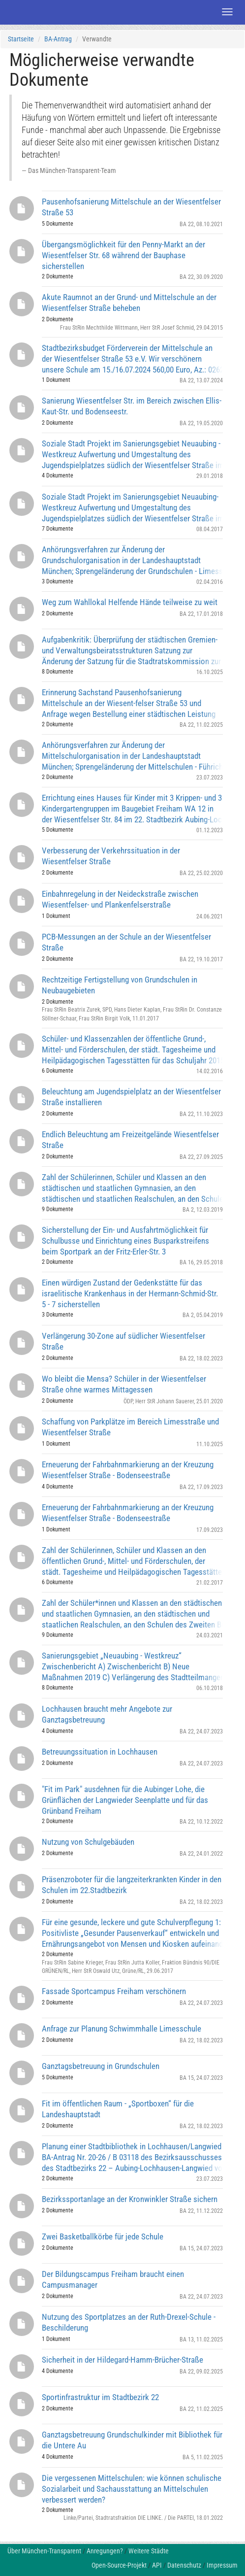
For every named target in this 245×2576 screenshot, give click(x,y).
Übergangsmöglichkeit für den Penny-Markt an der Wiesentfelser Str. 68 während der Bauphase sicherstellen (123, 255)
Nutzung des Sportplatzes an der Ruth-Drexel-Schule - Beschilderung (128, 2322)
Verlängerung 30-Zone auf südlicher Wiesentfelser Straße (123, 1341)
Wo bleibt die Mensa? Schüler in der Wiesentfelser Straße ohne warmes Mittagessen (124, 1384)
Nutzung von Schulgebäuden (88, 1842)
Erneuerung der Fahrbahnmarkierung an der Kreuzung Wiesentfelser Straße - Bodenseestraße (128, 1469)
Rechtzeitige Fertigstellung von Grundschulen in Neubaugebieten (119, 985)
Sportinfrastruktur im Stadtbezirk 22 (100, 2397)
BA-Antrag (58, 39)
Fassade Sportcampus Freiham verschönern (114, 1991)
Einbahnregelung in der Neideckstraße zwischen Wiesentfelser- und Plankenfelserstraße (120, 899)
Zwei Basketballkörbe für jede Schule (102, 2236)
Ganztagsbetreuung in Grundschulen (100, 2066)
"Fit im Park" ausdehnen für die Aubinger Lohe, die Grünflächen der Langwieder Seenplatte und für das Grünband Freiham (125, 1799)
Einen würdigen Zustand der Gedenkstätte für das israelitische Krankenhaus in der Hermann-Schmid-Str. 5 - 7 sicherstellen (130, 1293)
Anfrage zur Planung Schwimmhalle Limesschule (121, 2029)
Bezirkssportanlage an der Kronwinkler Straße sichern (129, 2199)
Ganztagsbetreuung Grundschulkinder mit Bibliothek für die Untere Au (132, 2440)
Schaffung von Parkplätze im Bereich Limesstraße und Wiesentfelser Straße (130, 1427)
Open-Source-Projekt (119, 2565)
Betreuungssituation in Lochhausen (99, 1752)
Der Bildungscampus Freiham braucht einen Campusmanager (113, 2279)
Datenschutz (184, 2565)
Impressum (222, 2565)
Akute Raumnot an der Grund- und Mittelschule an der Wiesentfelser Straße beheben (129, 302)
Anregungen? (105, 2551)
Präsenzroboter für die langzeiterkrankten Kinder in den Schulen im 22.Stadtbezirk (131, 1884)
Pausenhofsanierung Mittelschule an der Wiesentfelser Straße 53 (131, 207)
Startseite (21, 39)
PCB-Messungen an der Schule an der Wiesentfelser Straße (126, 942)
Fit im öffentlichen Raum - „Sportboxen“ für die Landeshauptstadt (118, 2109)
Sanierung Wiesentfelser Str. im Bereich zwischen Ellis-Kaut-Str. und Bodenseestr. (131, 406)
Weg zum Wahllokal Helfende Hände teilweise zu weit (129, 602)
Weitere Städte (148, 2551)
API (157, 2565)
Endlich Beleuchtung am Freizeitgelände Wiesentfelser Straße (130, 1139)
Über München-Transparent (44, 2551)
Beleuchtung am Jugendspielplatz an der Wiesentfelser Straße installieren (131, 1096)
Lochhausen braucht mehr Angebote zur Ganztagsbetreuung (107, 1714)
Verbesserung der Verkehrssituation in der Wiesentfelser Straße (111, 856)
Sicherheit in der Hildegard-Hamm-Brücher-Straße (122, 2360)
